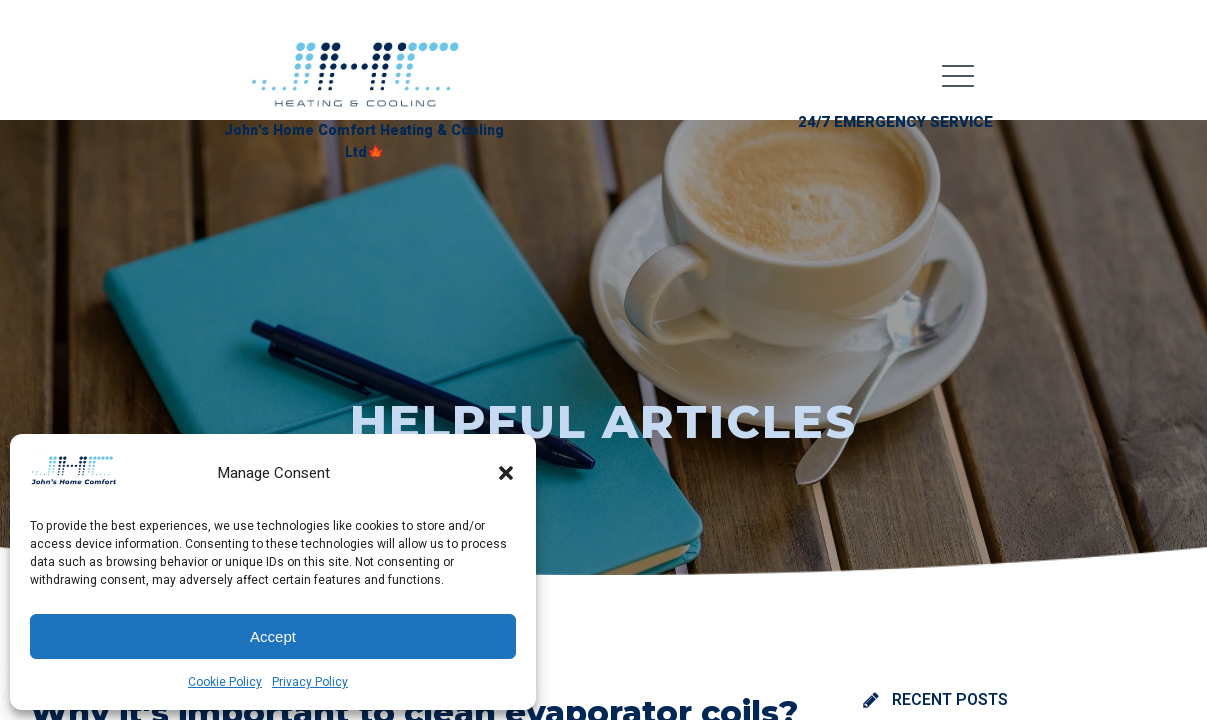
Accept (273, 636)
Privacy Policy (310, 682)
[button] (506, 473)
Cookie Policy (225, 682)
